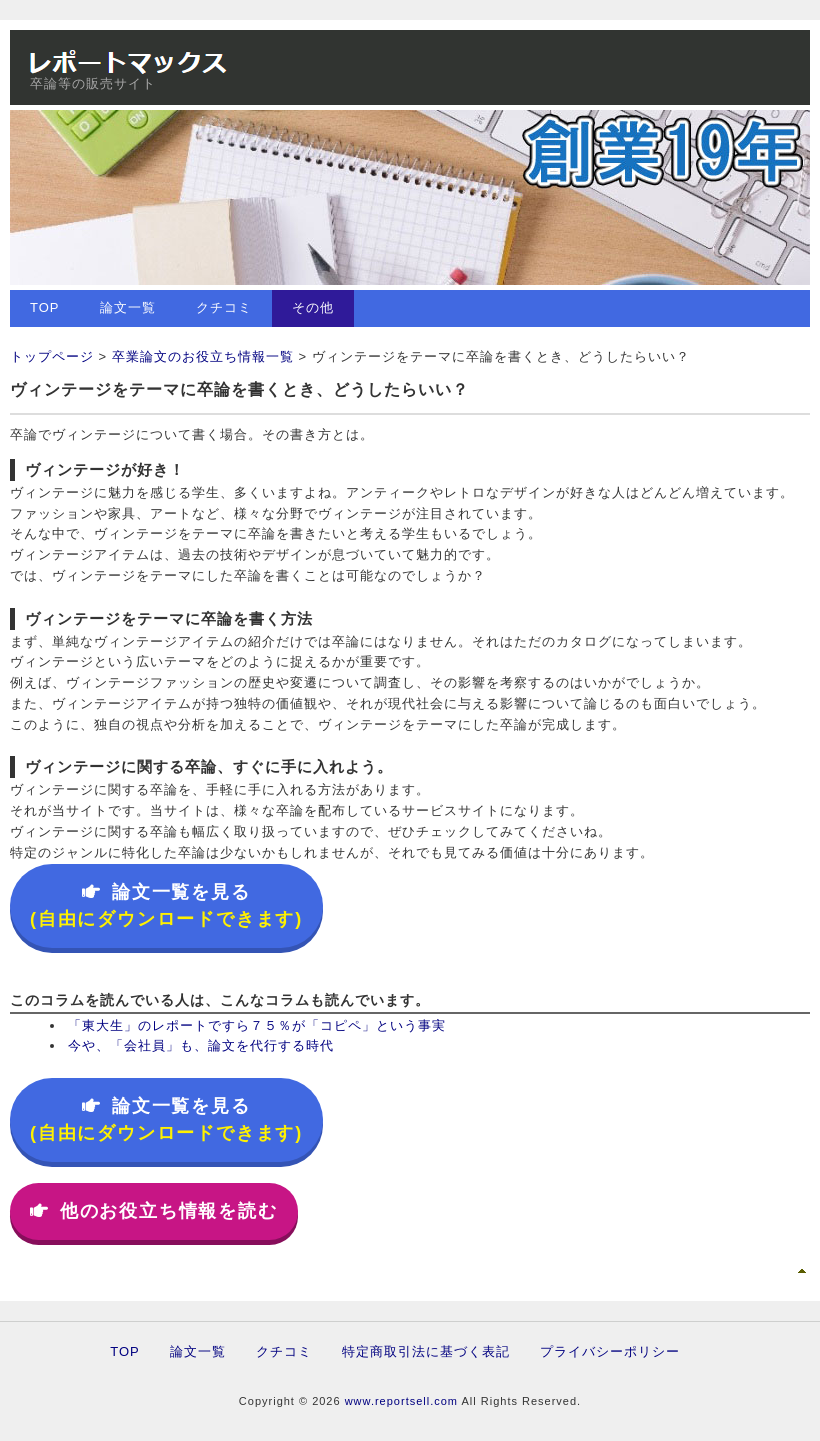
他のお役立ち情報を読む (154, 1211)
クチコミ (224, 307)
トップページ (52, 356)
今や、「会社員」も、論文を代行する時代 (201, 1045)
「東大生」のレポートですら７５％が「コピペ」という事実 (257, 1025)
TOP (45, 307)
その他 (313, 307)
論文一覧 (128, 307)
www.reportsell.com (401, 1401)
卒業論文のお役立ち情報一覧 (203, 356)
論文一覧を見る (166, 905)
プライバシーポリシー (610, 1351)
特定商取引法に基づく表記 (426, 1351)
